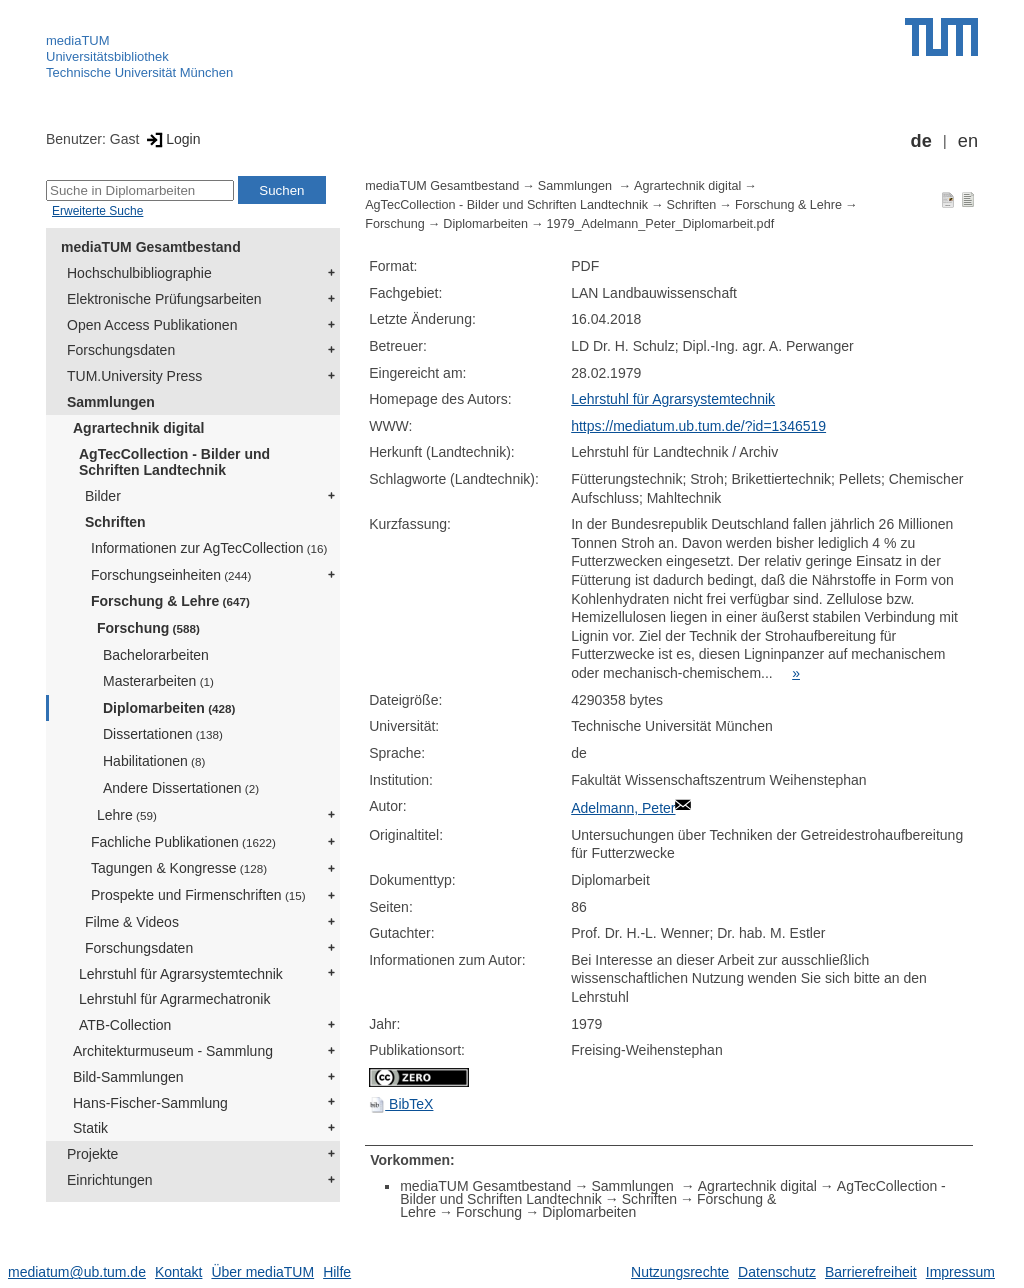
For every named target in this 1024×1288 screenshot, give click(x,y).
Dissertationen (163, 734)
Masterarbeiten (158, 681)
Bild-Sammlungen (128, 1077)
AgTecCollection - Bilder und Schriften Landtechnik (174, 462)
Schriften (115, 522)
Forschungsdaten (121, 350)
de (921, 141)
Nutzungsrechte (680, 1272)
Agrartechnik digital (138, 428)
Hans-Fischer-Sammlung (150, 1103)
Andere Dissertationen (181, 788)
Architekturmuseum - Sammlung (173, 1051)
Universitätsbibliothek (107, 56)
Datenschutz (777, 1272)
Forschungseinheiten (171, 575)
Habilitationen (154, 761)
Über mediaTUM (262, 1272)
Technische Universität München (139, 72)
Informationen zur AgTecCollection (209, 548)
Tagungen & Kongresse (179, 868)
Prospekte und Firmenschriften (198, 895)
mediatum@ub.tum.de (77, 1272)
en (968, 141)
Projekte (92, 1154)
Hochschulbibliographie (139, 273)
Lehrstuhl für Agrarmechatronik (174, 999)
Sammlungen (111, 402)
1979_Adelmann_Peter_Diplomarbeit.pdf (661, 224)
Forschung (148, 628)
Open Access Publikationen (152, 325)
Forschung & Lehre (170, 601)
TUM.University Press (134, 376)
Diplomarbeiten (169, 708)
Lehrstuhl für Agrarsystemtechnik (181, 974)
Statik (90, 1128)
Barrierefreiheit (871, 1272)
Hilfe (337, 1272)
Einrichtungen (110, 1180)
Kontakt (178, 1272)
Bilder (103, 496)
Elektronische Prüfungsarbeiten (164, 299)
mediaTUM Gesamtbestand (151, 247)
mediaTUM (78, 40)
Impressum (960, 1272)
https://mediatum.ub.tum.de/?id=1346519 (698, 426)
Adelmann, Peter (623, 808)
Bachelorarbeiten (156, 655)
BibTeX (401, 1104)
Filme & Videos (132, 922)
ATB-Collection (125, 1025)
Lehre (127, 815)
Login (171, 139)
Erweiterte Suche (97, 211)
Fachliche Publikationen (183, 842)
